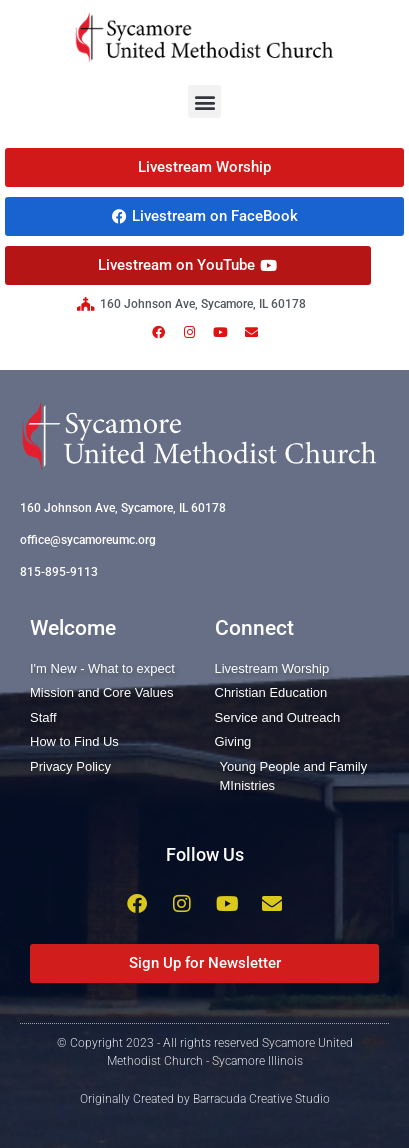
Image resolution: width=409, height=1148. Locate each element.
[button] (204, 101)
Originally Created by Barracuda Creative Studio (205, 1099)
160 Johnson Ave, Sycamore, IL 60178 (123, 508)
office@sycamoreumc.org (88, 540)
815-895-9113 (59, 572)
